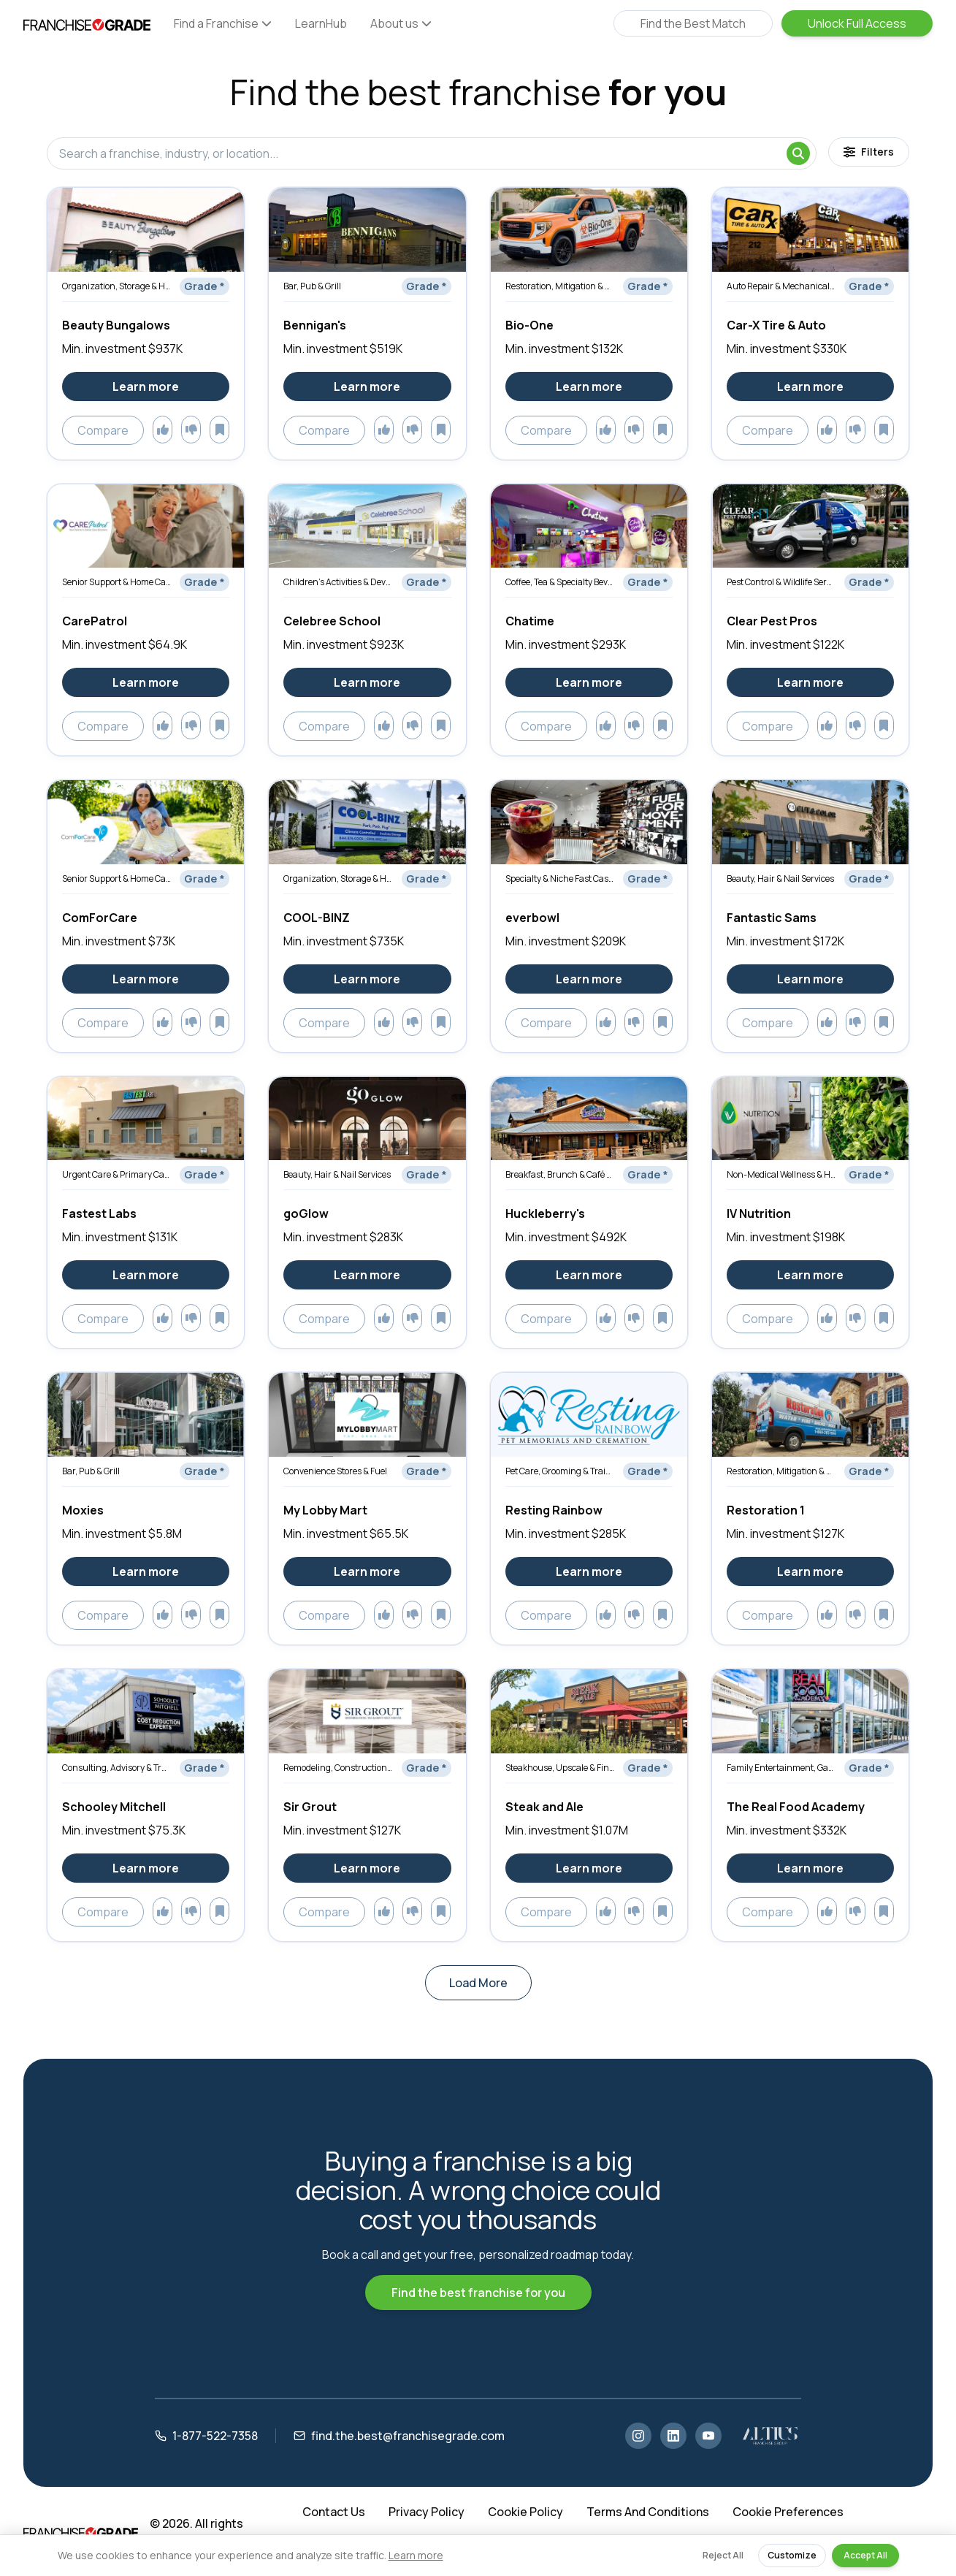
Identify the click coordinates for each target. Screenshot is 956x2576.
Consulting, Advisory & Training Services (116, 1767)
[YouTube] (708, 2436)
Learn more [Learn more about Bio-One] (589, 386)
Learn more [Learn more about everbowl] (589, 979)
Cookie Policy (525, 2512)
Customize (792, 2555)
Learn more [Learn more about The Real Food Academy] (810, 1868)
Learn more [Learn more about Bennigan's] (367, 386)
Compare (103, 430)
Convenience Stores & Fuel (335, 1471)
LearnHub (321, 23)
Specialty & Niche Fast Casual (559, 878)
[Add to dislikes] (191, 429)
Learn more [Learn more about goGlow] (367, 1275)
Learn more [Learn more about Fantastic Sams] (810, 979)
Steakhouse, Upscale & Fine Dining (559, 1767)
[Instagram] (638, 2436)
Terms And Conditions (647, 2512)
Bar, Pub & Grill (312, 286)
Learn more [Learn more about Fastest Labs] (145, 1275)
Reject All (723, 2555)
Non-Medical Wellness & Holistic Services (781, 1174)
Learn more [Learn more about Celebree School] (367, 682)
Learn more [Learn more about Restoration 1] (810, 1571)
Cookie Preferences (788, 2512)
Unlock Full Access (857, 23)
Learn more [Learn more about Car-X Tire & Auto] (810, 386)
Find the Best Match (693, 23)
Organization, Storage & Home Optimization (116, 286)
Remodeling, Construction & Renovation (337, 1767)
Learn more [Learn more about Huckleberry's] (589, 1275)
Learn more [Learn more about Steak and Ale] (589, 1868)
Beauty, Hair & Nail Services (780, 878)
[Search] (798, 153)
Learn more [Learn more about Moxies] (145, 1571)
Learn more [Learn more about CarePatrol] (145, 682)
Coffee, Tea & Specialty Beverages (559, 582)
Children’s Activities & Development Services (337, 582)
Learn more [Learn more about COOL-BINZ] (367, 979)
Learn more (416, 2555)
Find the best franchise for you (478, 2293)
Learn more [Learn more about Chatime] (589, 682)
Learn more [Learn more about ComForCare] (145, 979)
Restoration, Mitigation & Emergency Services (559, 286)
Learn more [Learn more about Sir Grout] (367, 1868)
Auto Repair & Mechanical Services (781, 286)
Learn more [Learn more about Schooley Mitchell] (145, 1868)
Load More (478, 1983)
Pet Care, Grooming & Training (559, 1471)
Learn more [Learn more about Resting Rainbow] (589, 1571)
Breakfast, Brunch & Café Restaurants (559, 1174)
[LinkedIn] (673, 2436)
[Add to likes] (162, 429)
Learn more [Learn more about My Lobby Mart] (367, 1571)
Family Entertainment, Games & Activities (781, 1767)
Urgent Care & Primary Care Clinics (116, 1174)
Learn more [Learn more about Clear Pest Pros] (810, 682)
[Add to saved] (219, 429)
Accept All (865, 2555)
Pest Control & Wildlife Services (781, 582)
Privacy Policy (426, 2512)
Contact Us (333, 2512)
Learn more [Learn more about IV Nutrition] (810, 1275)
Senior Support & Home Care (116, 582)
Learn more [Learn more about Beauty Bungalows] (145, 386)
